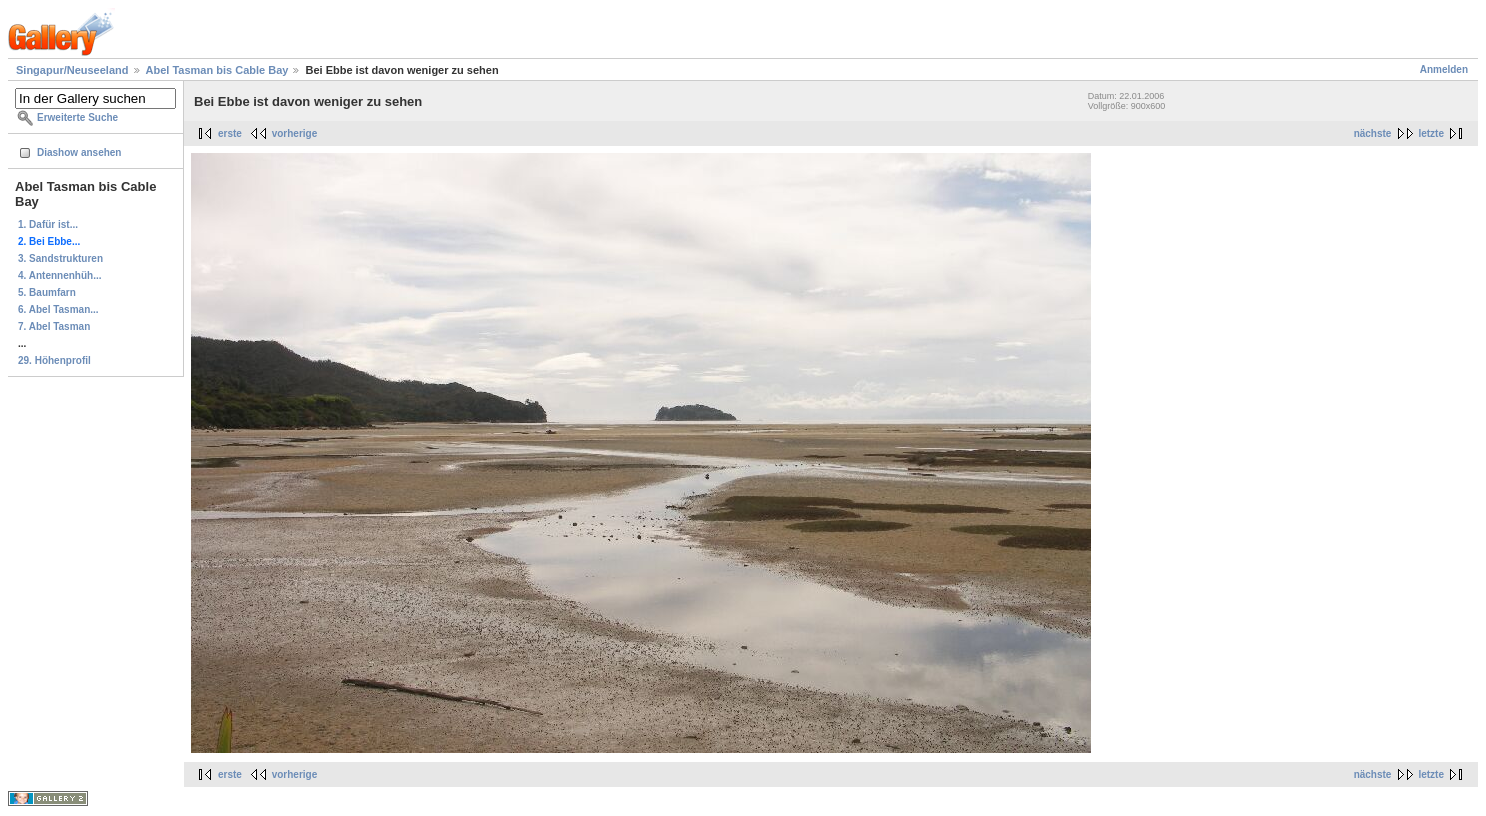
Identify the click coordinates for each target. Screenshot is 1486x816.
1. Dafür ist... (48, 224)
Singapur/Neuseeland (72, 70)
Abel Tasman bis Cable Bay (217, 70)
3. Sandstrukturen (60, 258)
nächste (1373, 133)
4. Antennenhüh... (60, 275)
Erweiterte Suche (77, 117)
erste (230, 133)
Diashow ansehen (79, 152)
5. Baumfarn (47, 292)
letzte (1431, 133)
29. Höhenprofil (54, 360)
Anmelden (1444, 69)
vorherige (295, 133)
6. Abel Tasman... (58, 309)
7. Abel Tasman (54, 326)
